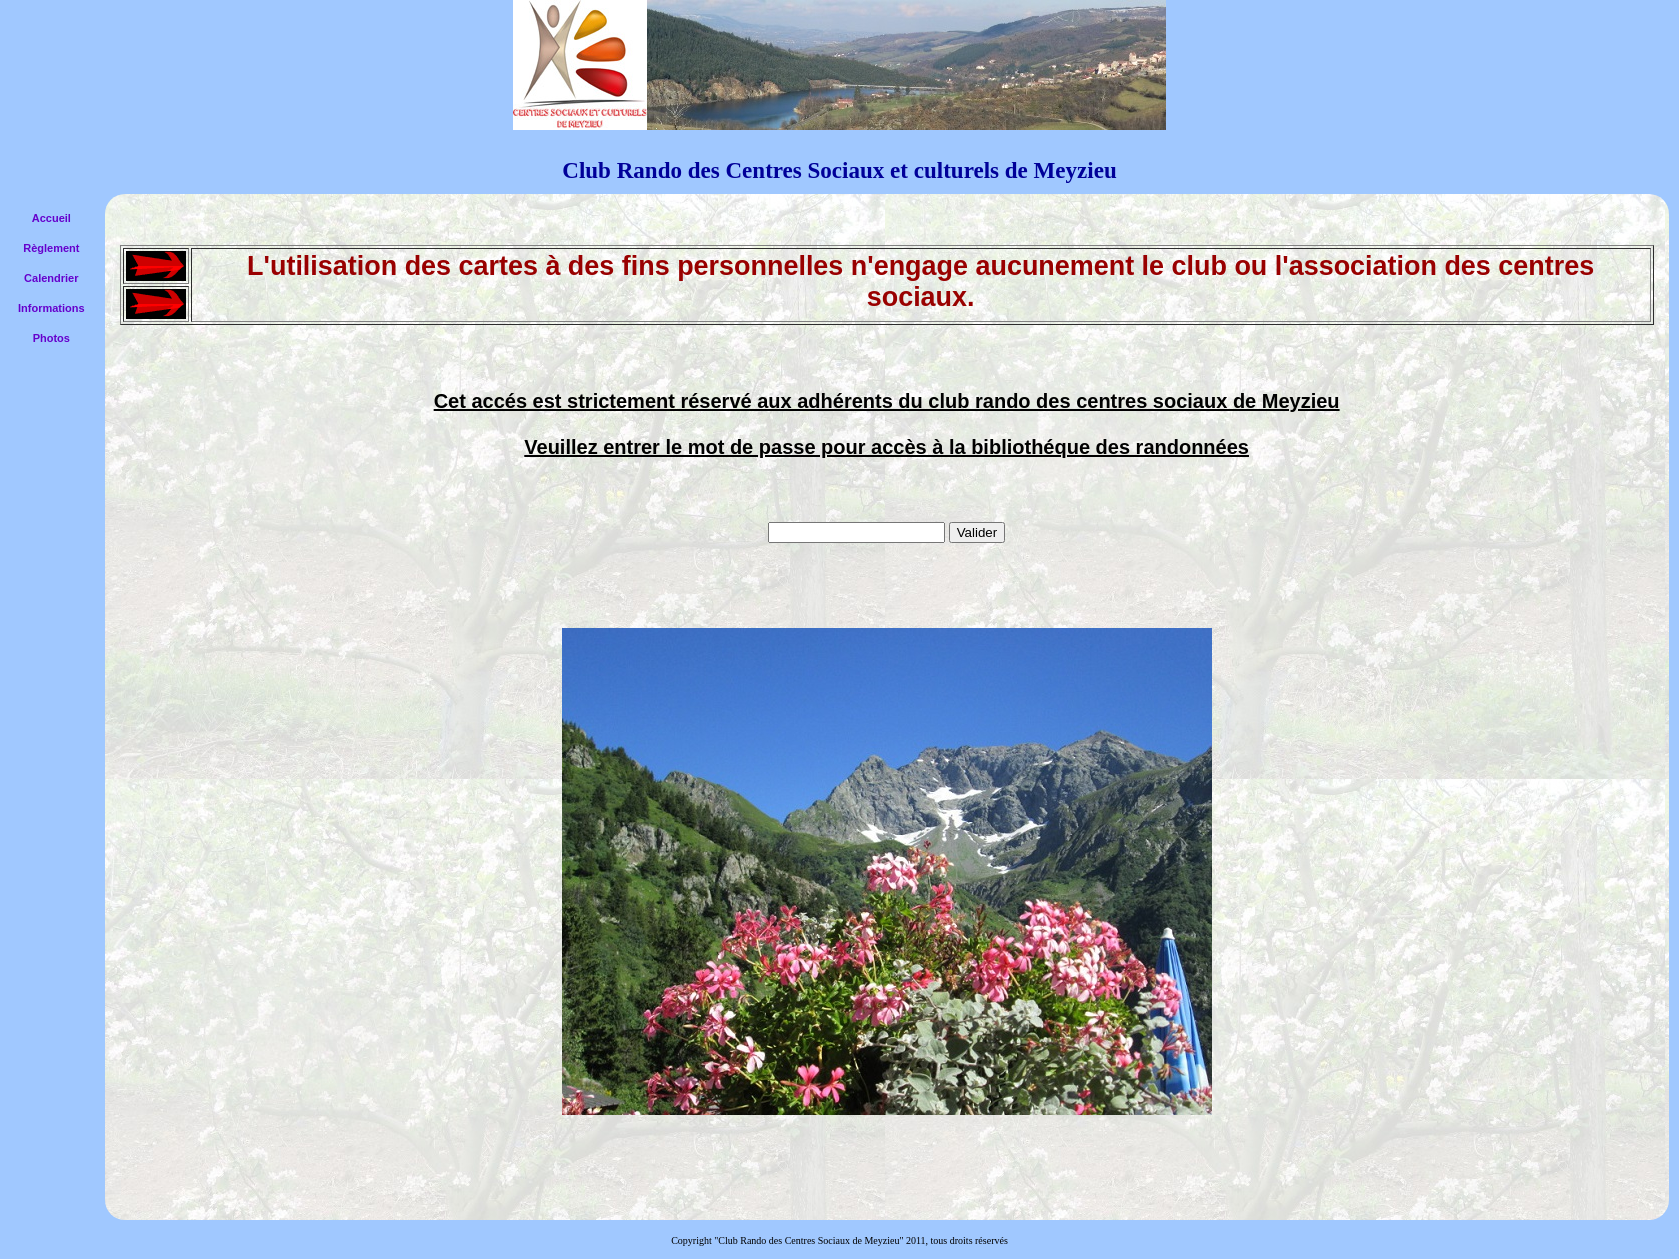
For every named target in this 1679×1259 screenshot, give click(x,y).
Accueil (51, 218)
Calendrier (51, 278)
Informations (51, 308)
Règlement (51, 248)
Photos (51, 338)
